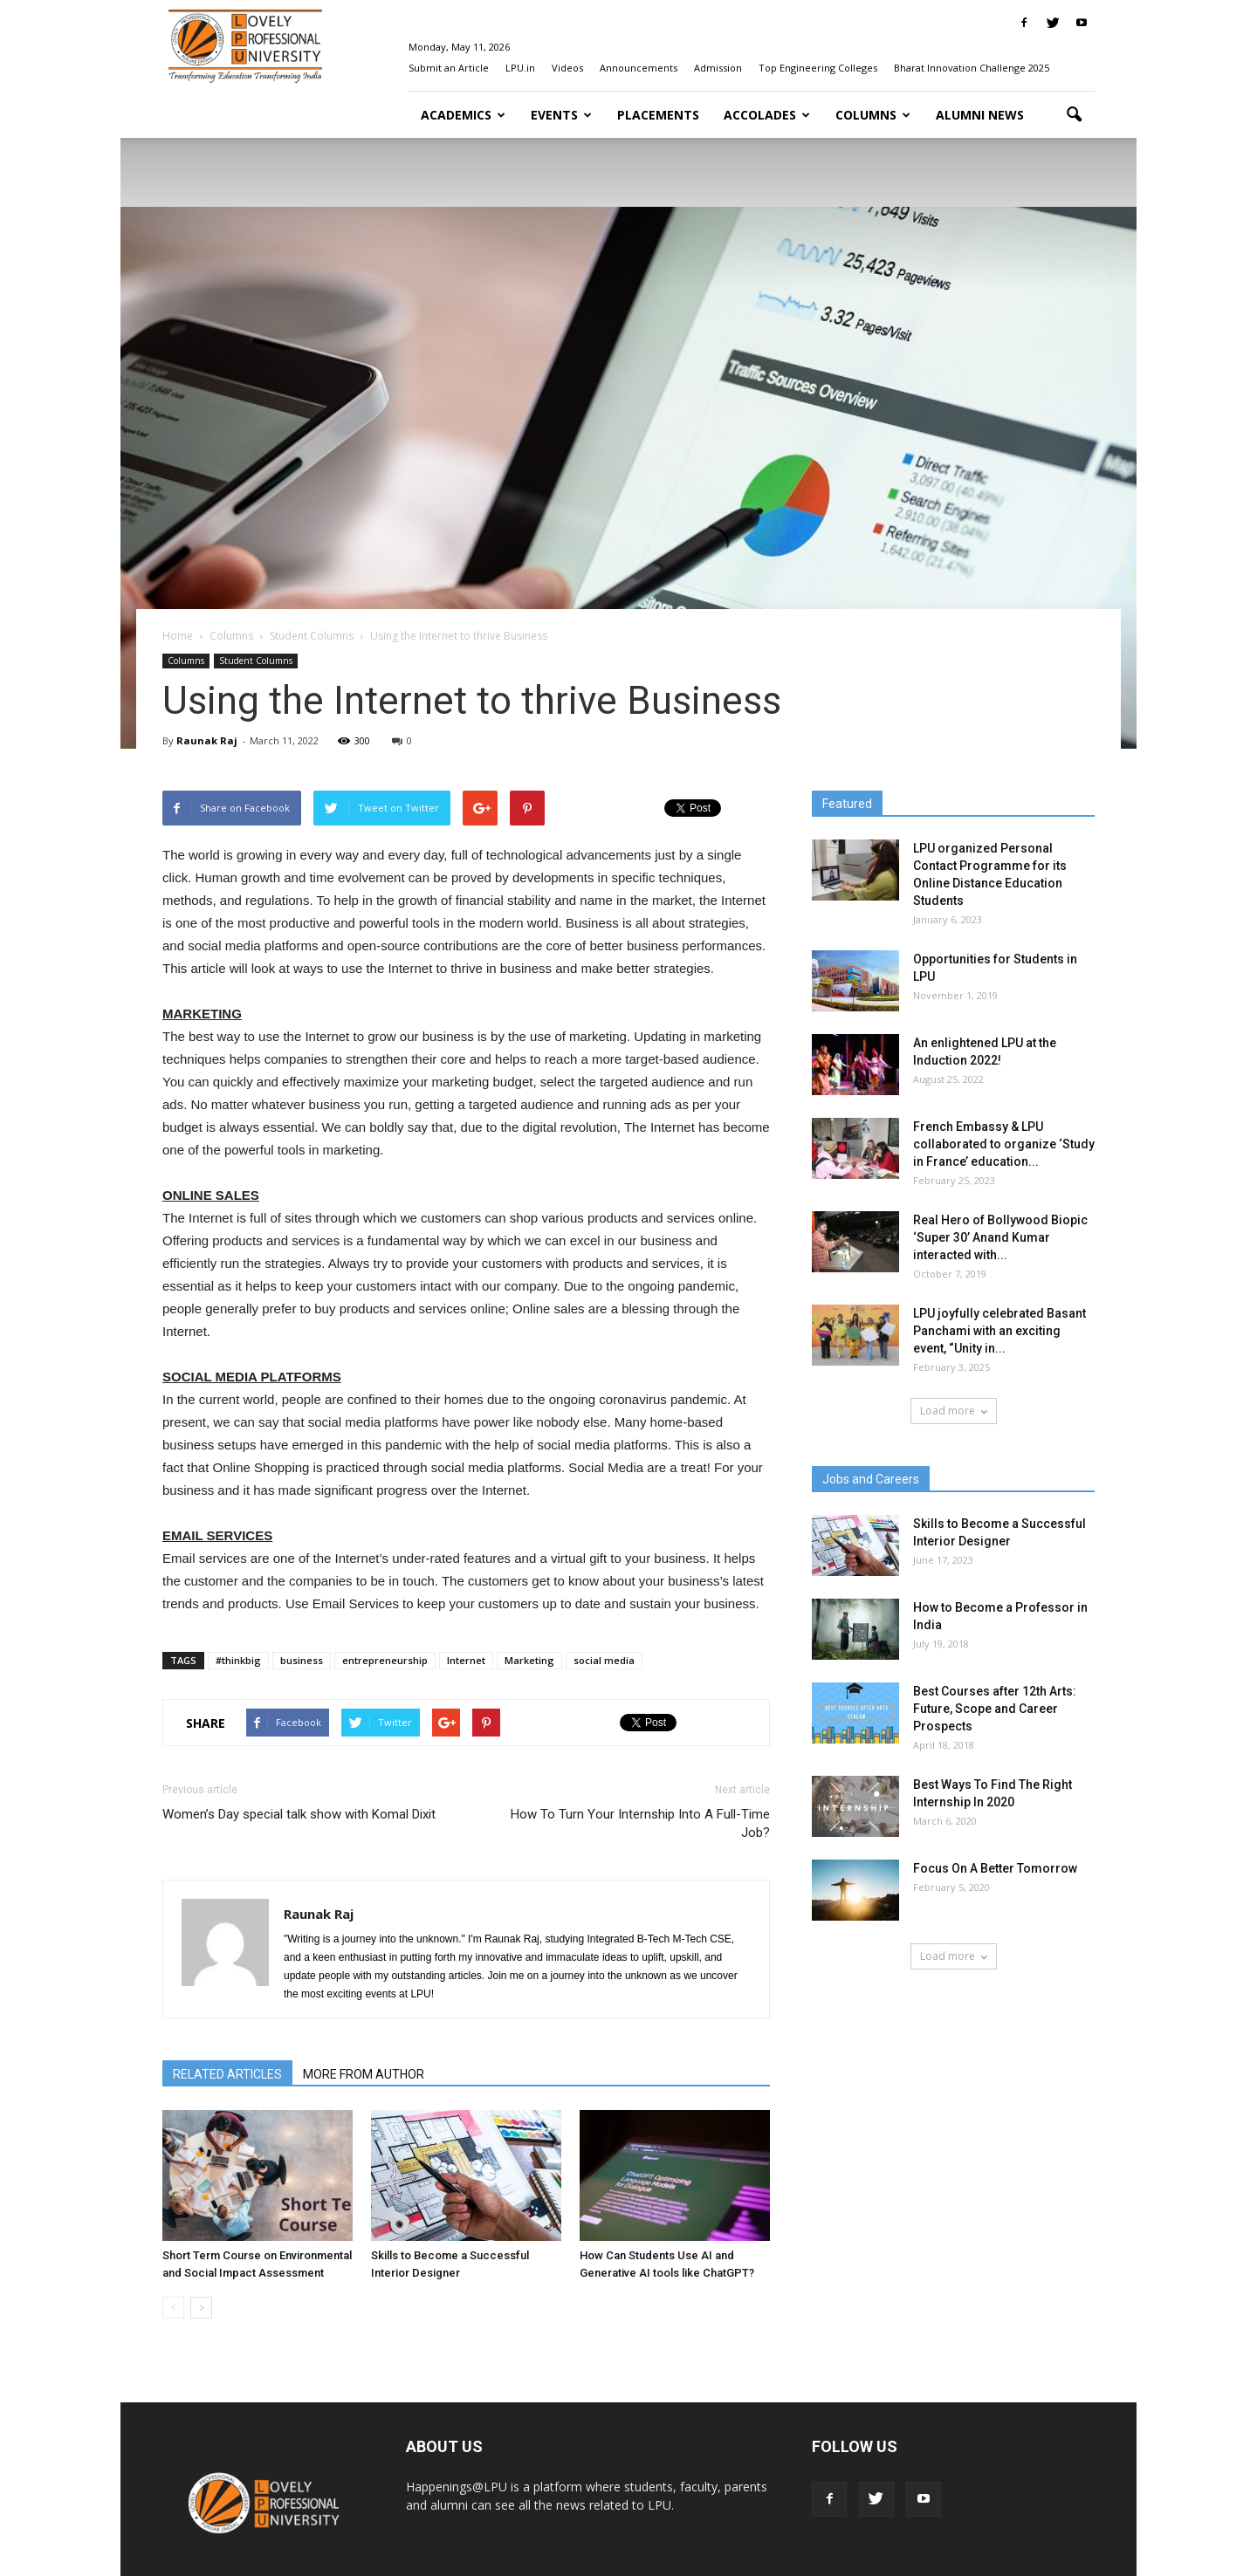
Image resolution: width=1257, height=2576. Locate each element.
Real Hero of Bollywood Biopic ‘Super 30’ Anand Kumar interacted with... (1000, 1237)
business (301, 1660)
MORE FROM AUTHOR (363, 2074)
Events (561, 114)
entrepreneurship (385, 1660)
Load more (953, 1410)
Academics (463, 114)
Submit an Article (449, 67)
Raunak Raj (206, 740)
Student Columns (255, 660)
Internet (466, 1660)
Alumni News (980, 114)
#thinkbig (238, 1660)
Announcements (638, 67)
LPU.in (520, 67)
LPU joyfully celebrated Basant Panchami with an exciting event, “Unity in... (999, 1330)
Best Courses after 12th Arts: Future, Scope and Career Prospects (994, 1708)
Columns (872, 114)
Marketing (529, 1660)
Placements (658, 114)
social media (604, 1660)
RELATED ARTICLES (227, 2074)
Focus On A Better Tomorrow (995, 1868)
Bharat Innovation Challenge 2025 (971, 67)
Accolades (767, 114)
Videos (567, 67)
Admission (718, 67)
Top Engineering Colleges (818, 67)
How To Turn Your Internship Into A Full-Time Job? (640, 1823)
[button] (1074, 115)
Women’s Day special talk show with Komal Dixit (299, 1814)
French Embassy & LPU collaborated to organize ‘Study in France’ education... (1004, 1144)
